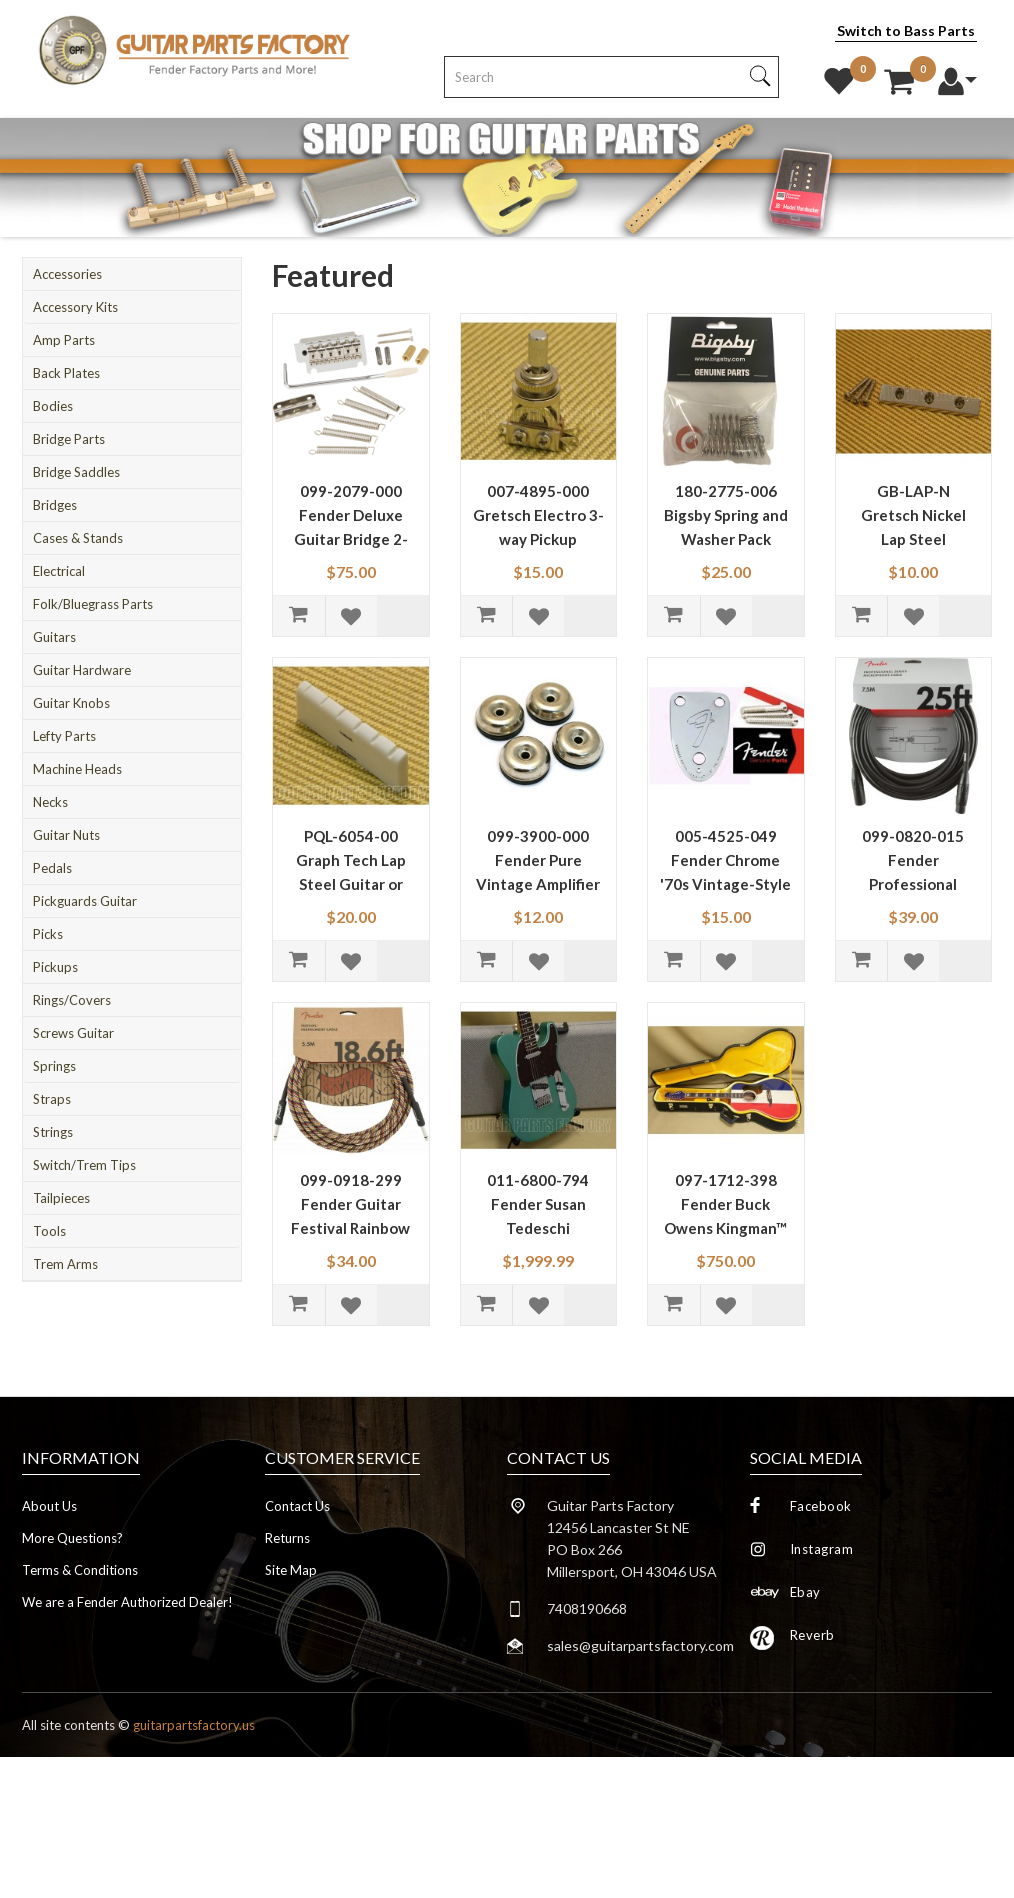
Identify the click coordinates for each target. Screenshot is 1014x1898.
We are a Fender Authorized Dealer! (127, 1602)
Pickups (55, 967)
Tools (49, 1231)
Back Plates (66, 373)
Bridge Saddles (76, 472)
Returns (287, 1538)
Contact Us (297, 1506)
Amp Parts (64, 340)
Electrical (59, 571)
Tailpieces (61, 1198)
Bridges (55, 505)
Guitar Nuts (66, 835)
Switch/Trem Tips (84, 1165)
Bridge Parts (69, 439)
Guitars (54, 637)
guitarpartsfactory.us (194, 1725)
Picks (48, 934)
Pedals (52, 868)
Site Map (291, 1570)
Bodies (53, 406)
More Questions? (72, 1538)
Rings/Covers (72, 1000)
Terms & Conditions (80, 1570)
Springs (54, 1066)
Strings (53, 1132)
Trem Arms (65, 1264)
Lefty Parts (64, 736)
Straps (52, 1099)
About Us (49, 1506)
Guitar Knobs (71, 703)
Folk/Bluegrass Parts (93, 604)
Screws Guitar (73, 1033)
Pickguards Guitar (85, 901)
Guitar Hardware (82, 670)
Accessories (67, 274)
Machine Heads (77, 769)
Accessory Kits (75, 307)
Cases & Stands (78, 538)
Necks (50, 802)
